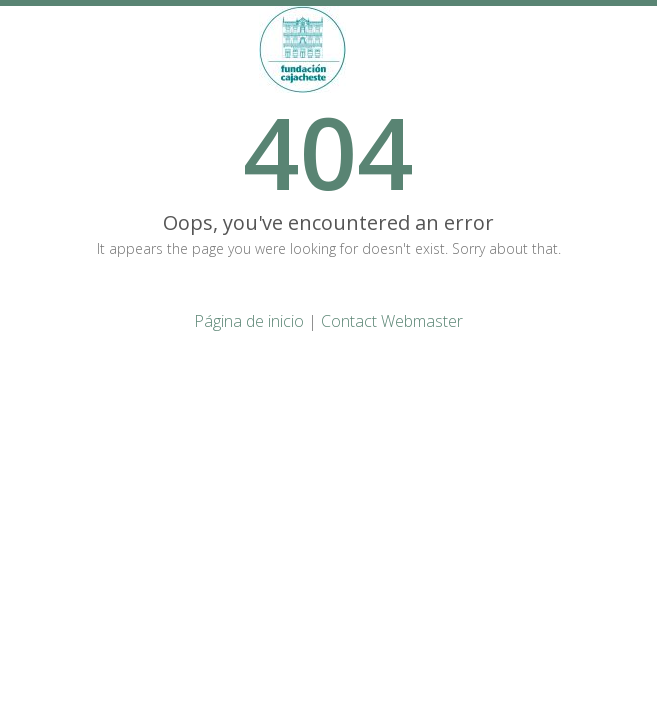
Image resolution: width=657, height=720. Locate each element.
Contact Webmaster (392, 321)
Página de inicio (249, 321)
